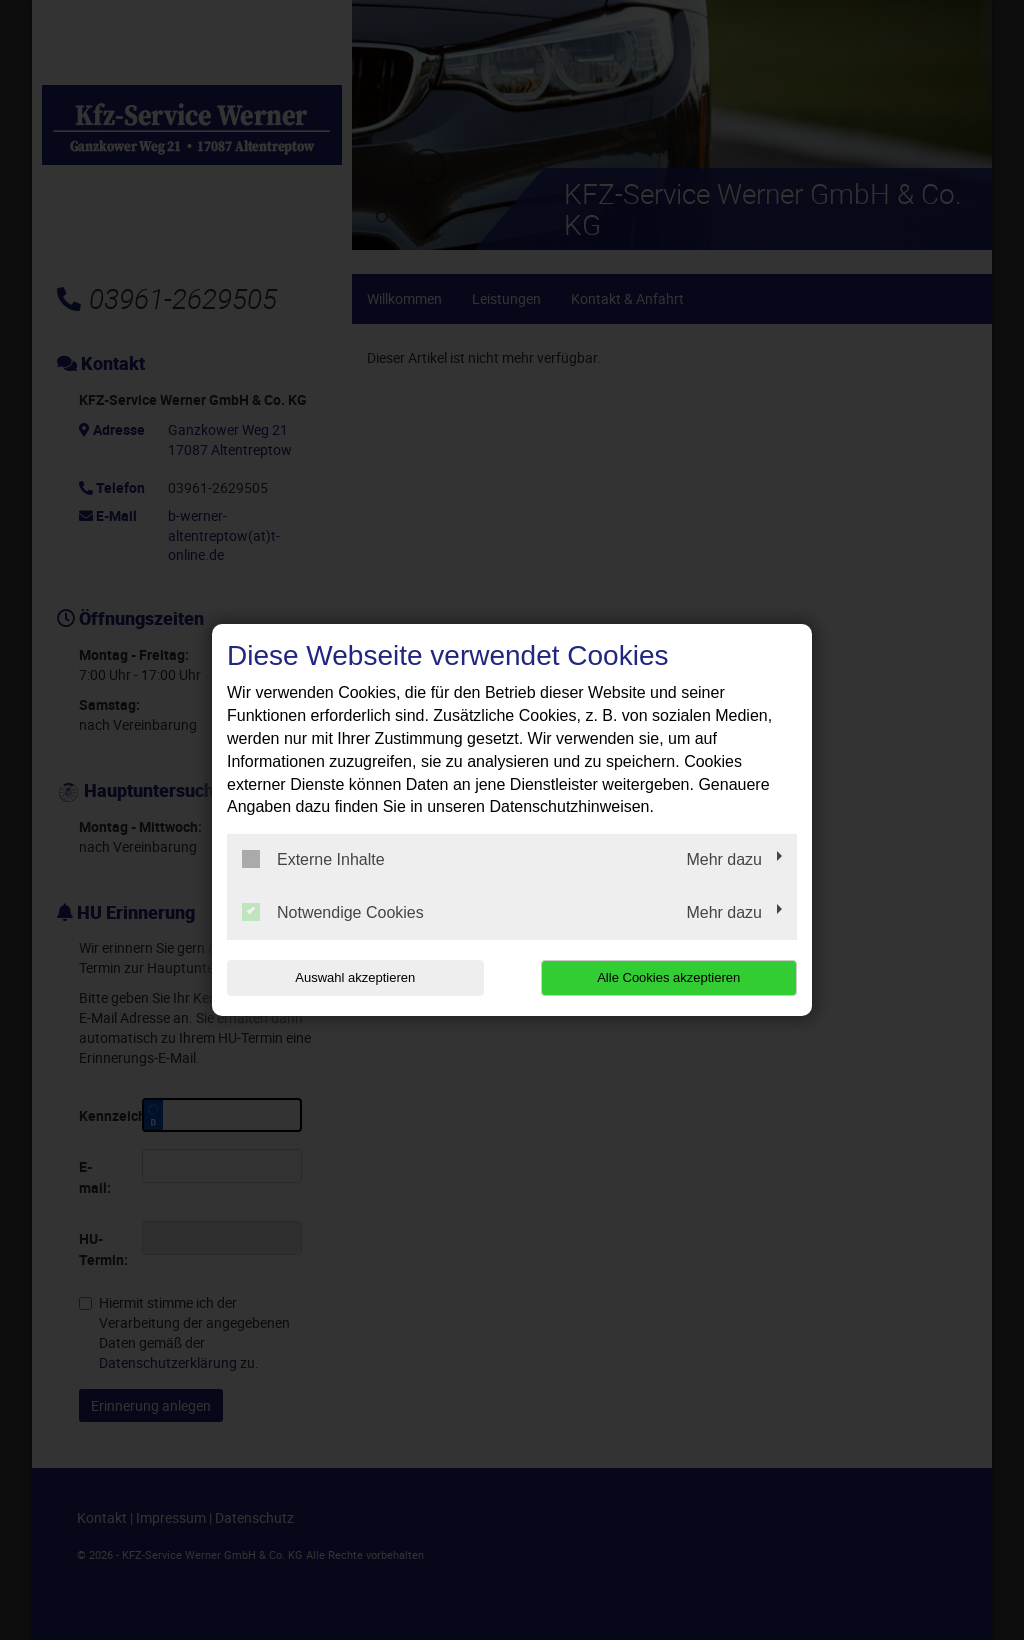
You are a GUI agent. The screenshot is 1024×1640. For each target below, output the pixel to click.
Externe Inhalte (313, 859)
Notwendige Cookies (333, 912)
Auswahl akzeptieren (355, 977)
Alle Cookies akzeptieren (668, 977)
